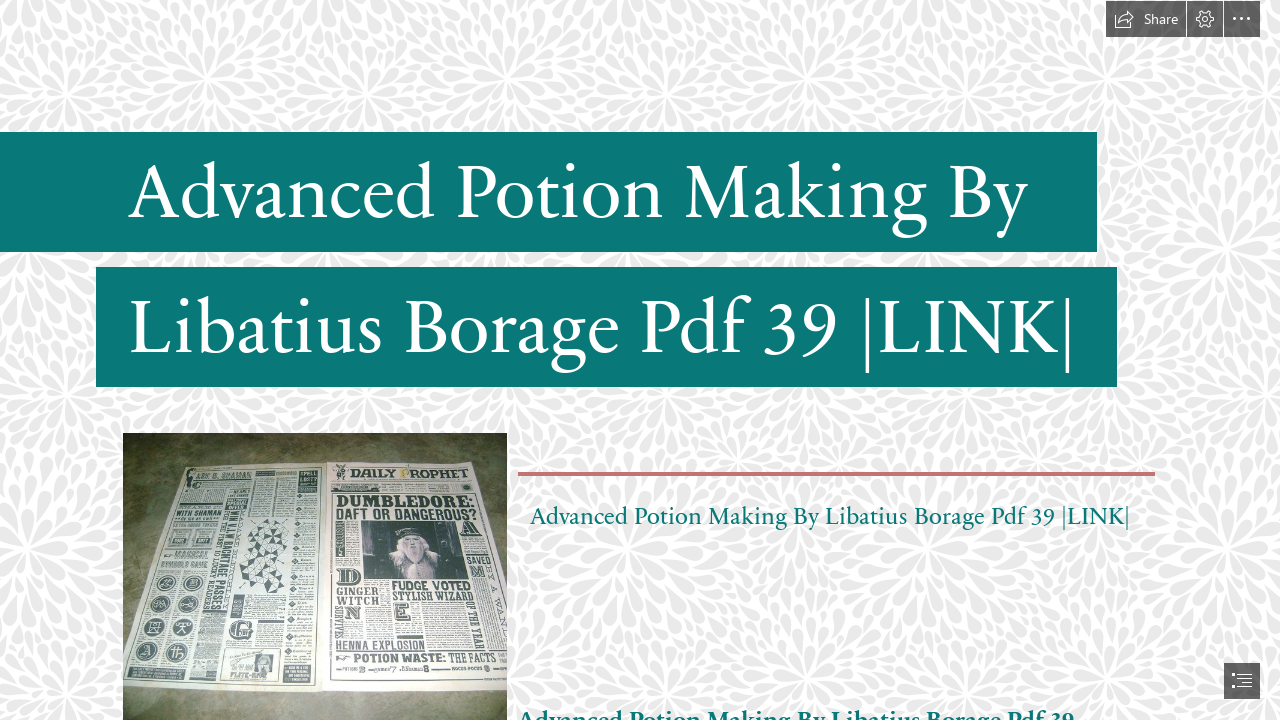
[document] (640, 360)
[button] (1146, 19)
